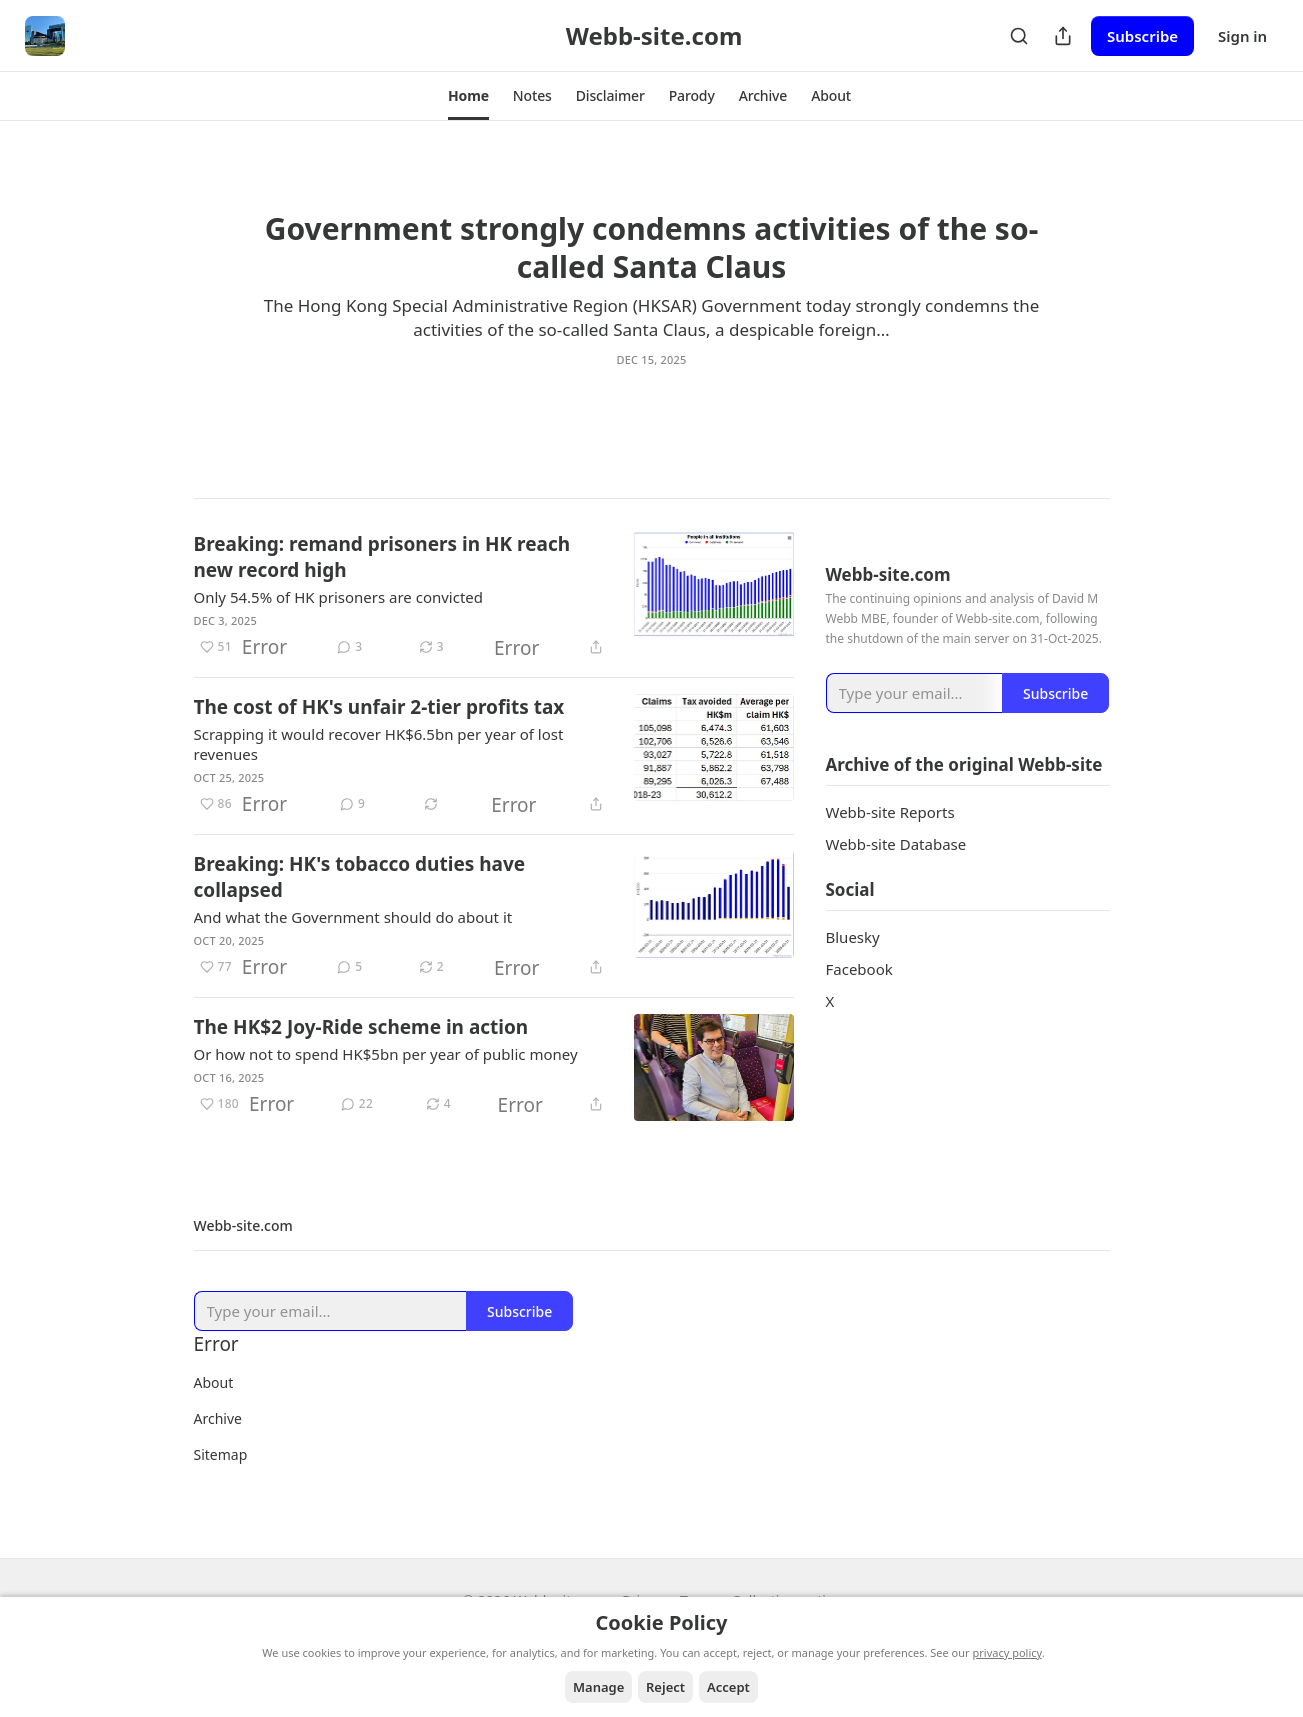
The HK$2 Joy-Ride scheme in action (361, 1029)
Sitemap (221, 1456)
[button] (468, 96)
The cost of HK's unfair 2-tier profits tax (379, 709)
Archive (218, 1420)
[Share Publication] (1063, 36)
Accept (728, 1687)
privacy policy (1007, 1652)
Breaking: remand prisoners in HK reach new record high (382, 559)
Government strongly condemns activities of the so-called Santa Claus (652, 248)
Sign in (1242, 36)
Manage (598, 1687)
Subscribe (1142, 36)
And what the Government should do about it (353, 919)
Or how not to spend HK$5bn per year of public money (386, 1056)
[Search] (1019, 36)
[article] (652, 307)
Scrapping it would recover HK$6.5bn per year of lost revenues (379, 746)
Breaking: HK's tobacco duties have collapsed (360, 879)
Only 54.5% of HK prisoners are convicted (339, 599)
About (214, 1384)
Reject (665, 1687)
